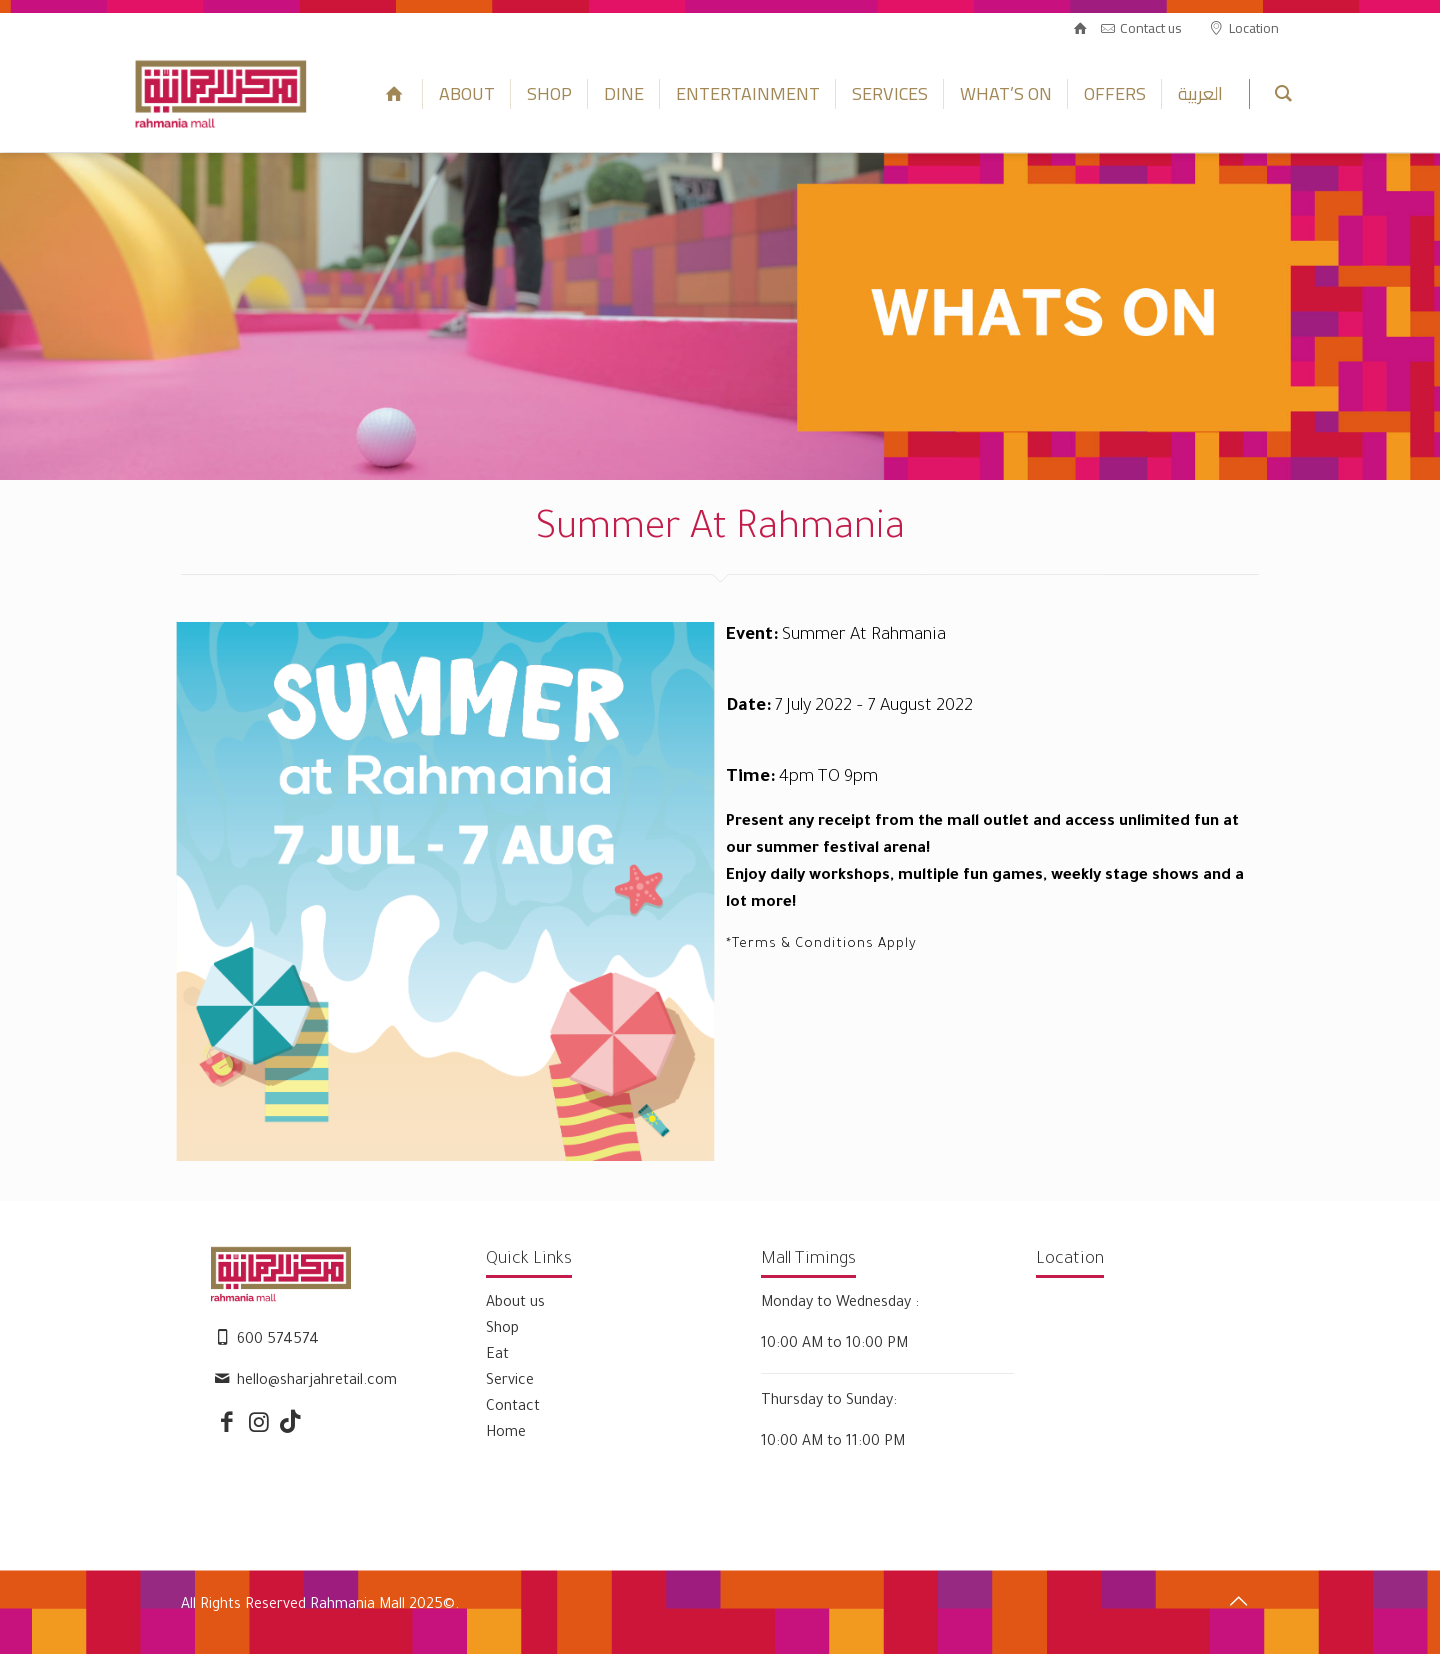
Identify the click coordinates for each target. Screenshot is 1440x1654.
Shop (502, 1330)
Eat (497, 1356)
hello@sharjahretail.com (317, 1382)
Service (510, 1382)
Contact (513, 1408)
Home (506, 1434)
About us (515, 1304)
